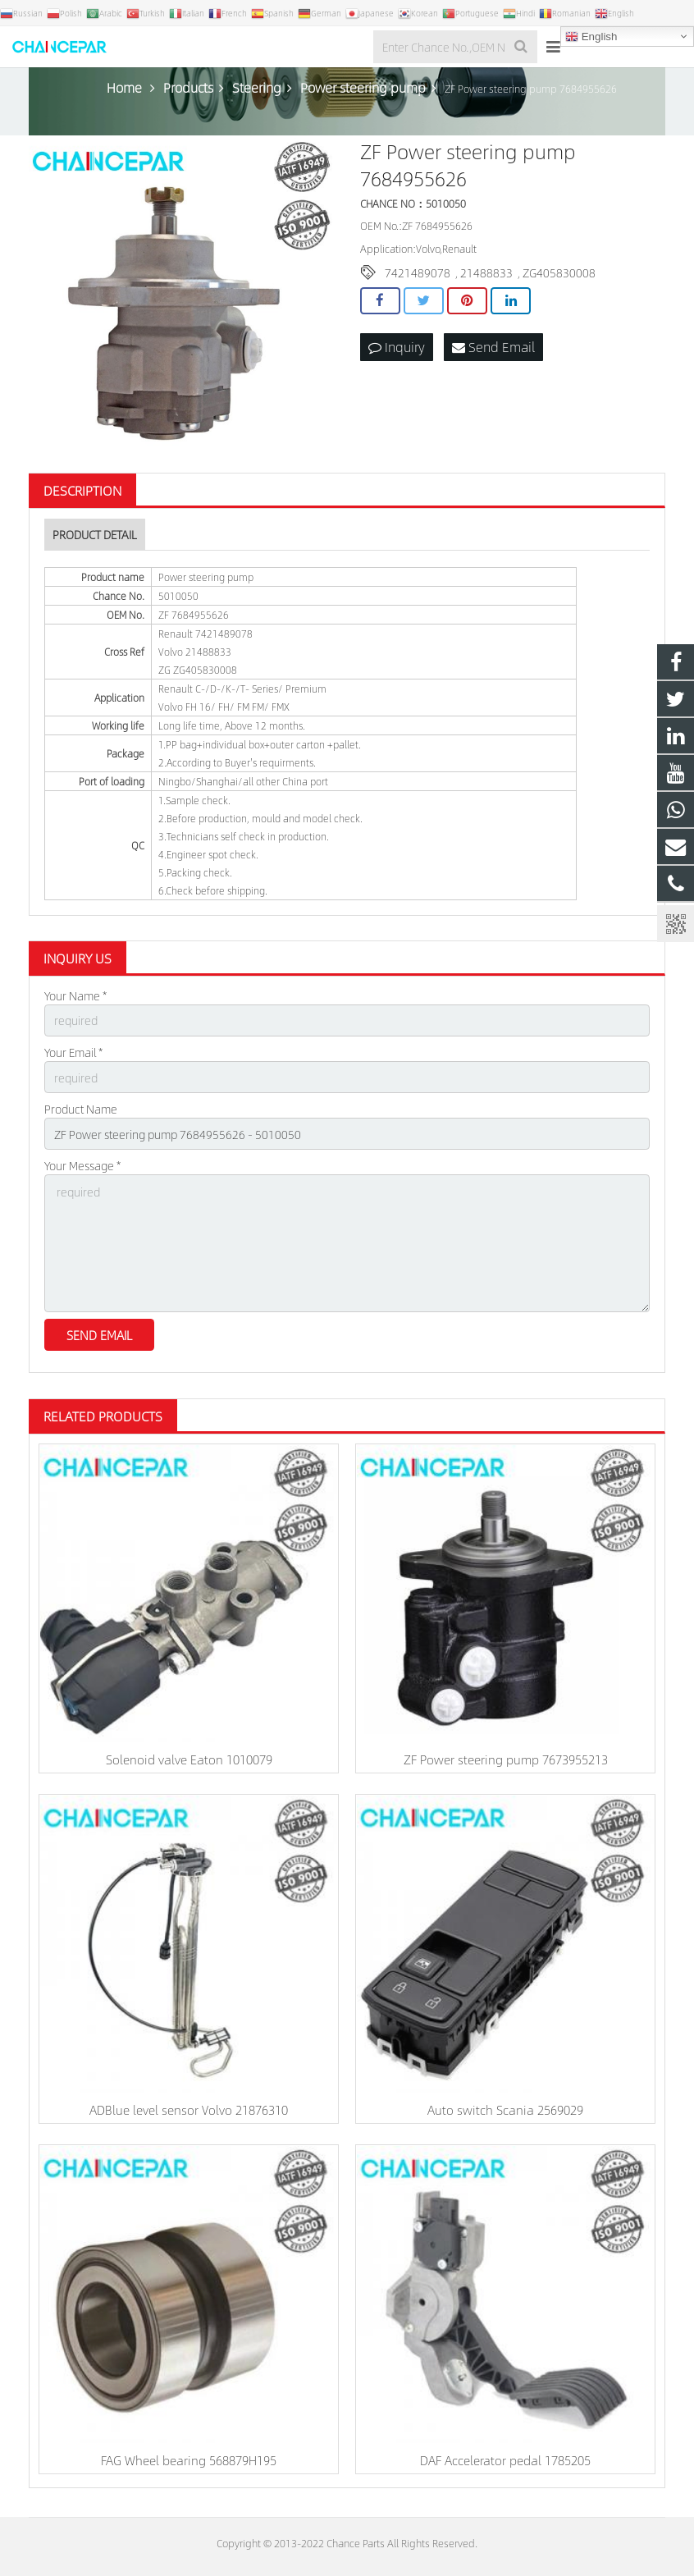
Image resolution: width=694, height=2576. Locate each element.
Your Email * (73, 1052)
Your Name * (75, 995)
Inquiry (396, 346)
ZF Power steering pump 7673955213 (506, 1759)
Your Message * (82, 1165)
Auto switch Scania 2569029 (505, 2109)
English (591, 36)
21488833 (486, 272)
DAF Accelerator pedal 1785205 (505, 2459)
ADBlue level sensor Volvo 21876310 (188, 2109)
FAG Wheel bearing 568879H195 (188, 2459)
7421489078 (417, 272)
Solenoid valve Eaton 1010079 (189, 1759)
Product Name (80, 1109)
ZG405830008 (559, 272)
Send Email (493, 346)
